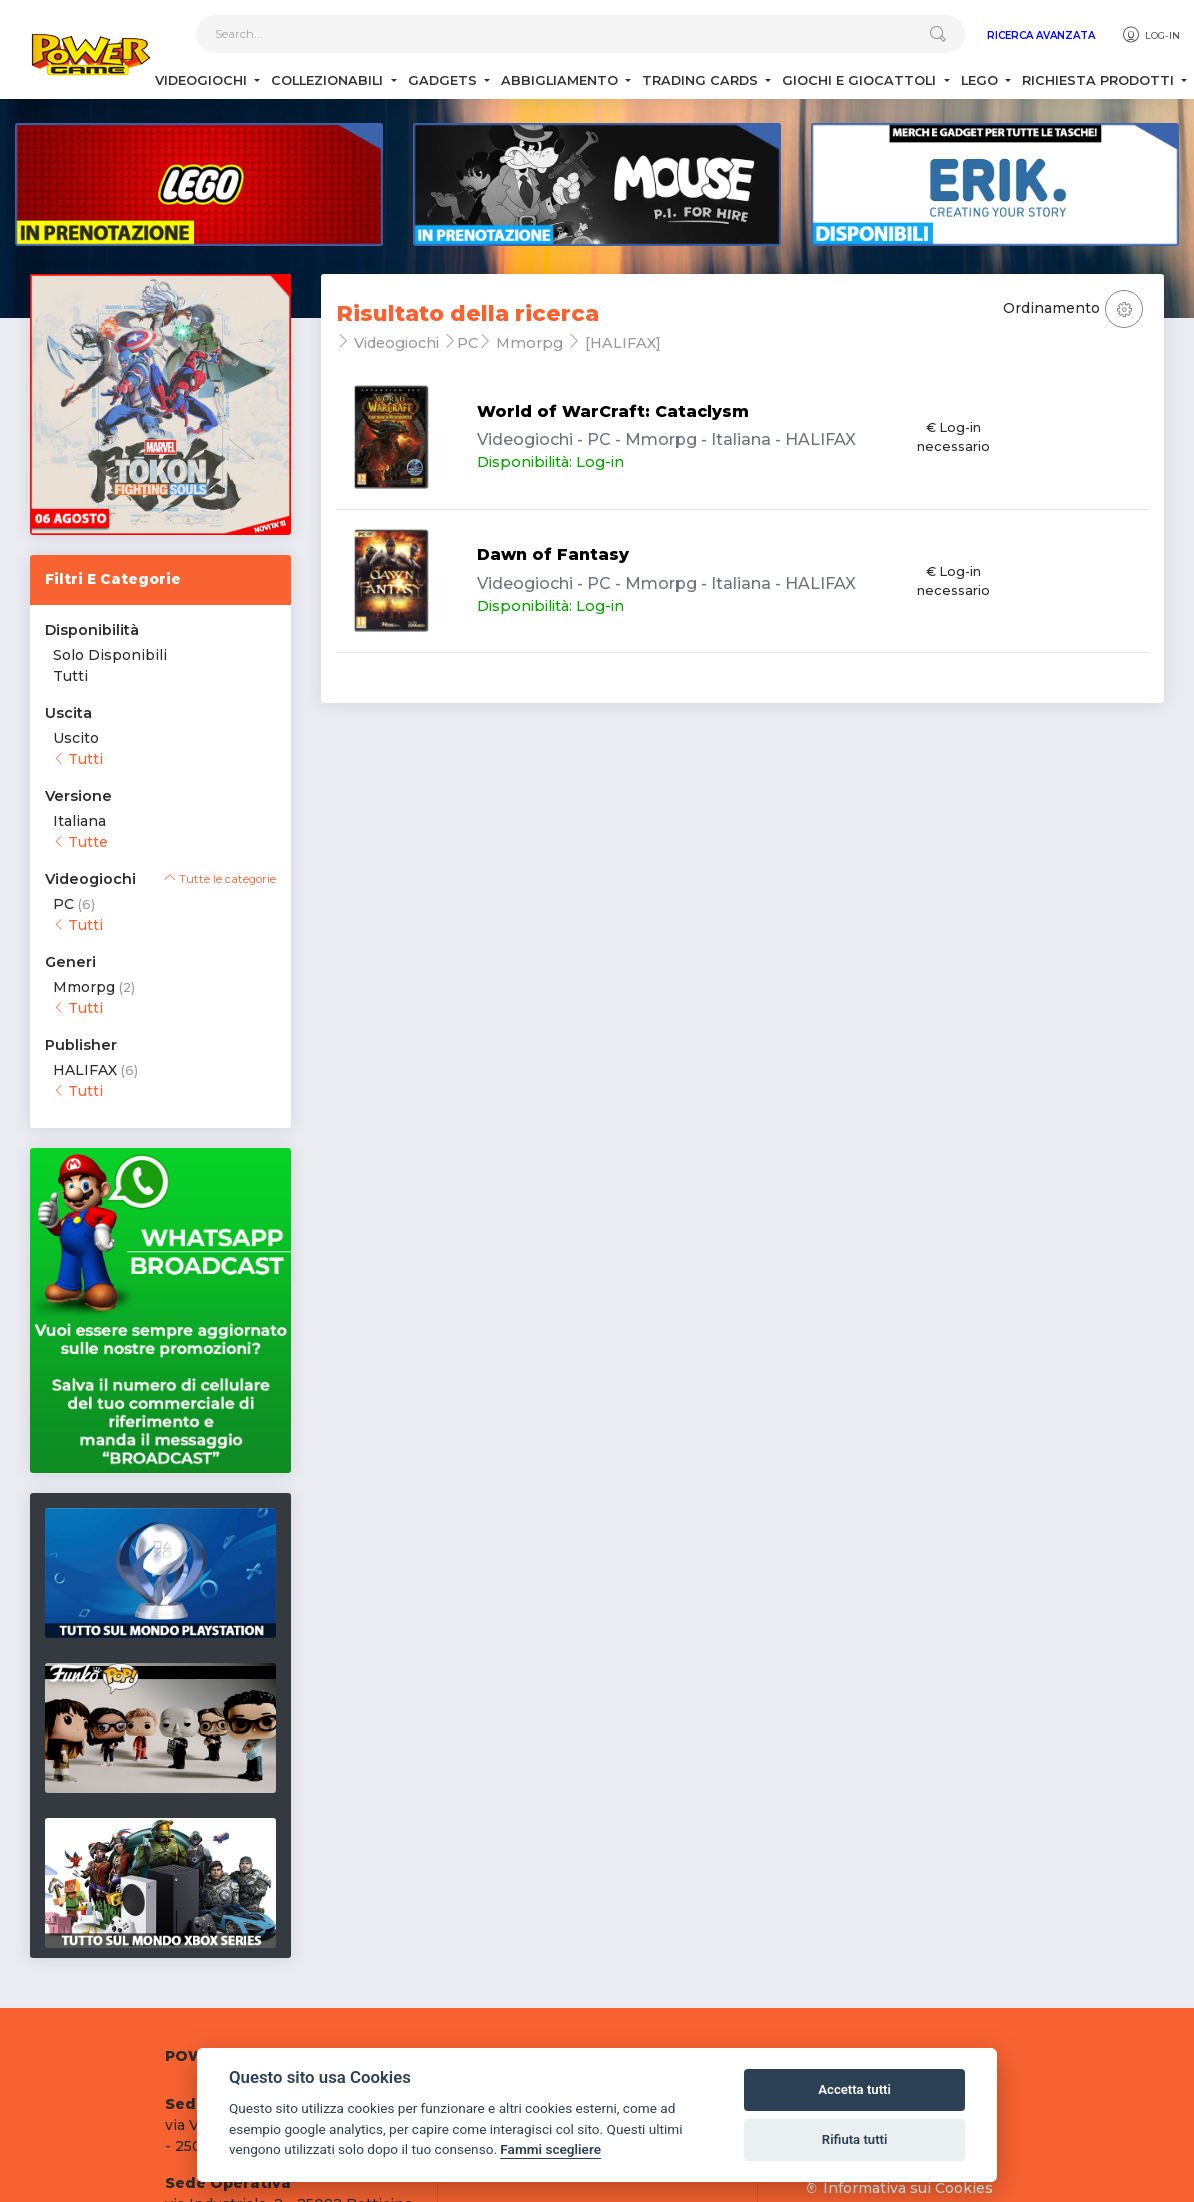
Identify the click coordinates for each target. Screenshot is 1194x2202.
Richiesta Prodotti (1100, 80)
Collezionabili (329, 80)
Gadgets (444, 80)
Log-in (1150, 35)
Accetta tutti (854, 2089)
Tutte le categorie (220, 879)
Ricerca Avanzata (1041, 35)
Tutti (70, 676)
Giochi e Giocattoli (861, 80)
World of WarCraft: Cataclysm (613, 411)
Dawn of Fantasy (553, 554)
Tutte (80, 842)
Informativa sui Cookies (899, 2188)
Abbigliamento (561, 80)
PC (63, 904)
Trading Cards (702, 80)
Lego (981, 80)
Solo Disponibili (110, 655)
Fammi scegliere (550, 2149)
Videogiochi (203, 80)
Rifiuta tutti (855, 2139)
